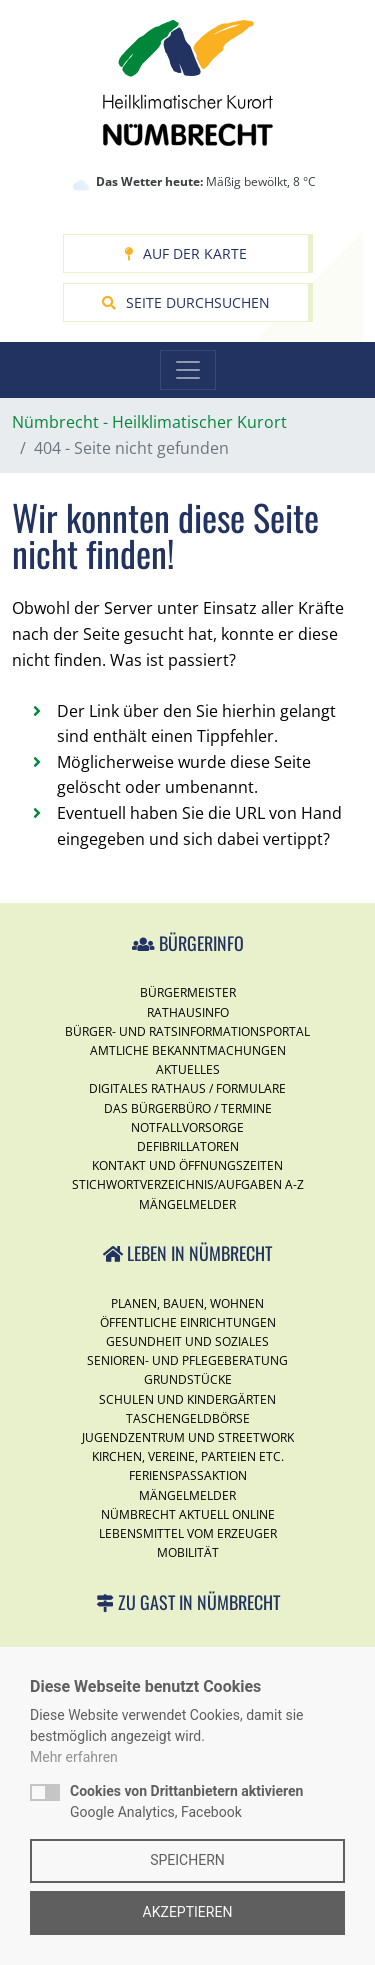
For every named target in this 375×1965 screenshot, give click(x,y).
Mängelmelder (187, 1204)
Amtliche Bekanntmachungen (188, 1050)
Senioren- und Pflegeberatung (187, 1360)
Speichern (187, 1860)
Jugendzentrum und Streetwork (188, 1437)
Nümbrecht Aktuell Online (188, 1514)
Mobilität (188, 1552)
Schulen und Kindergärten (187, 1399)
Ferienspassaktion (188, 1475)
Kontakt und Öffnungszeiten (187, 1165)
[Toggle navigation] (188, 370)
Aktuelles (188, 1069)
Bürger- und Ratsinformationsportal (187, 1031)
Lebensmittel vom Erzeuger (188, 1533)
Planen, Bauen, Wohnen (187, 1303)
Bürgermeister (188, 992)
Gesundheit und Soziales (187, 1341)
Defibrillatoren (188, 1146)
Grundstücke (188, 1379)
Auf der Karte (185, 253)
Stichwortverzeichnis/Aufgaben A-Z (188, 1184)
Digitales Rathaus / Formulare (187, 1088)
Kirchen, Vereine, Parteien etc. (188, 1456)
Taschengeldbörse (188, 1418)
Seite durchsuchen (186, 302)
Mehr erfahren (74, 1757)
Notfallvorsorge (187, 1127)
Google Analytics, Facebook (186, 1801)
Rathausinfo (188, 1012)
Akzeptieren (188, 1912)
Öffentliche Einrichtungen (188, 1322)
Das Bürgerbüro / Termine (188, 1108)
